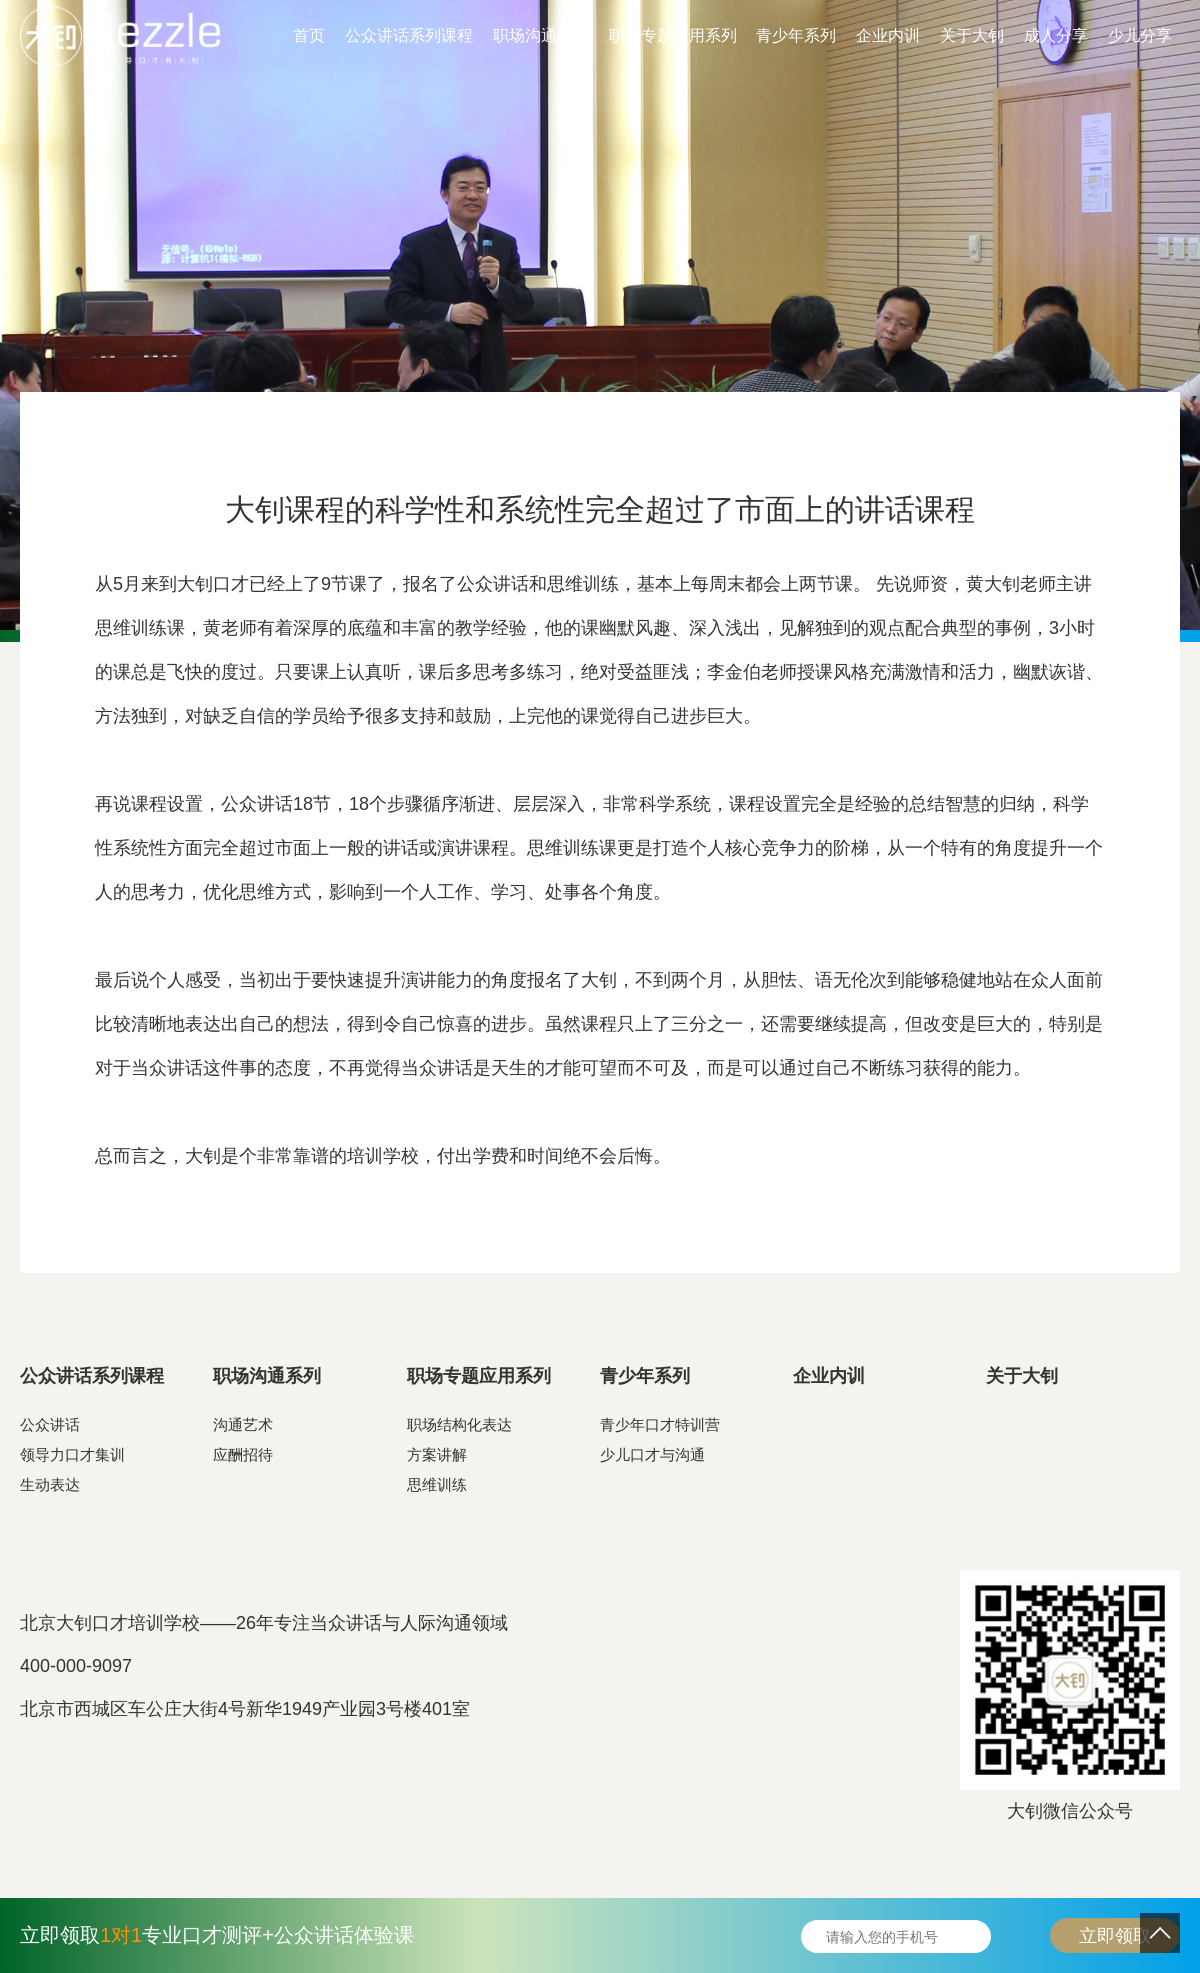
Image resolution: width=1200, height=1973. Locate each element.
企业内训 (888, 35)
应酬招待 (243, 1454)
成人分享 (1056, 35)
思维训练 (437, 1484)
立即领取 (1115, 1936)
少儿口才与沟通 (652, 1454)
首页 (309, 35)
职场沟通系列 (541, 35)
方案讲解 (437, 1454)
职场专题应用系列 (673, 35)
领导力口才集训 (72, 1454)
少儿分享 (1140, 35)
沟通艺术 (243, 1424)
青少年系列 (796, 35)
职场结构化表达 (459, 1424)
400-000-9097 (76, 1666)
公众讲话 (50, 1424)
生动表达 (50, 1484)
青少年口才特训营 (660, 1424)
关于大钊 (972, 35)
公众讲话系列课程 (409, 35)
